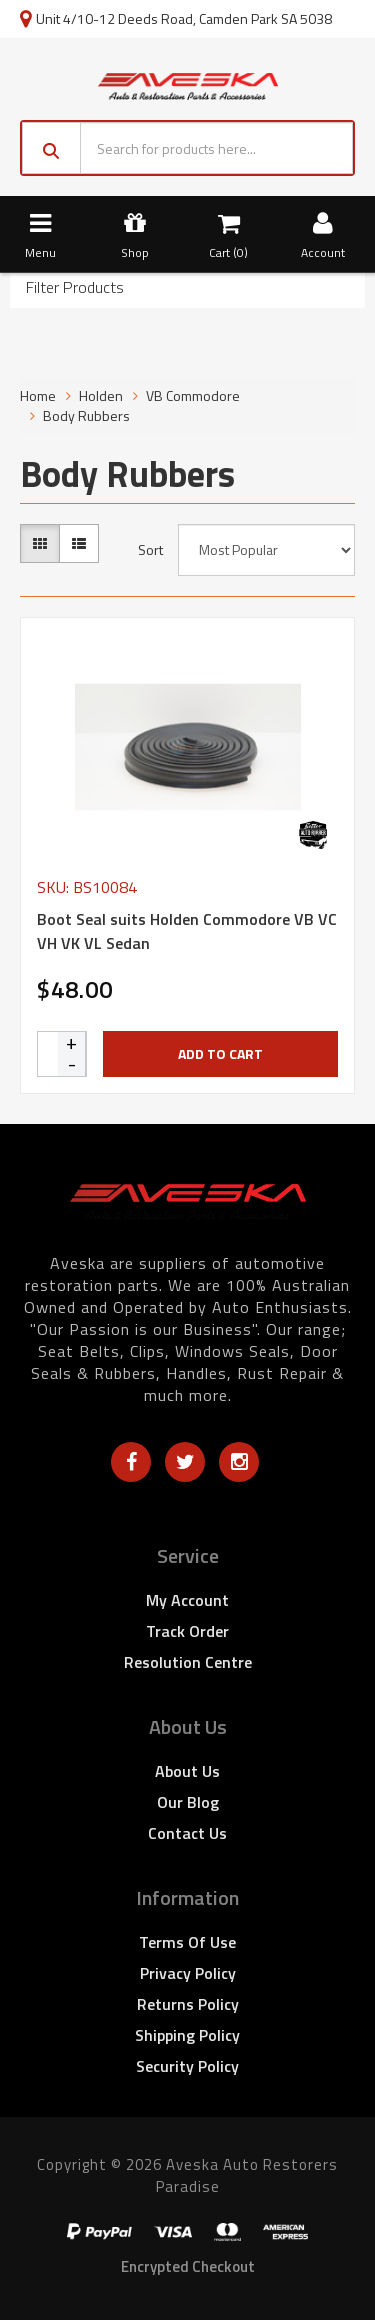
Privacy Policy (188, 1973)
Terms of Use (187, 1942)
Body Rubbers (86, 415)
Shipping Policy (187, 2035)
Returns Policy (188, 2004)
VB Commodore (193, 395)
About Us (187, 1771)
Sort (150, 550)
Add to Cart (220, 1053)
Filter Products (75, 288)
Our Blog (188, 1802)
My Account (187, 1600)
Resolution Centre (188, 1662)
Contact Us (187, 1833)
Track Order (187, 1631)
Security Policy (187, 2066)
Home (38, 395)
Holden (101, 395)
